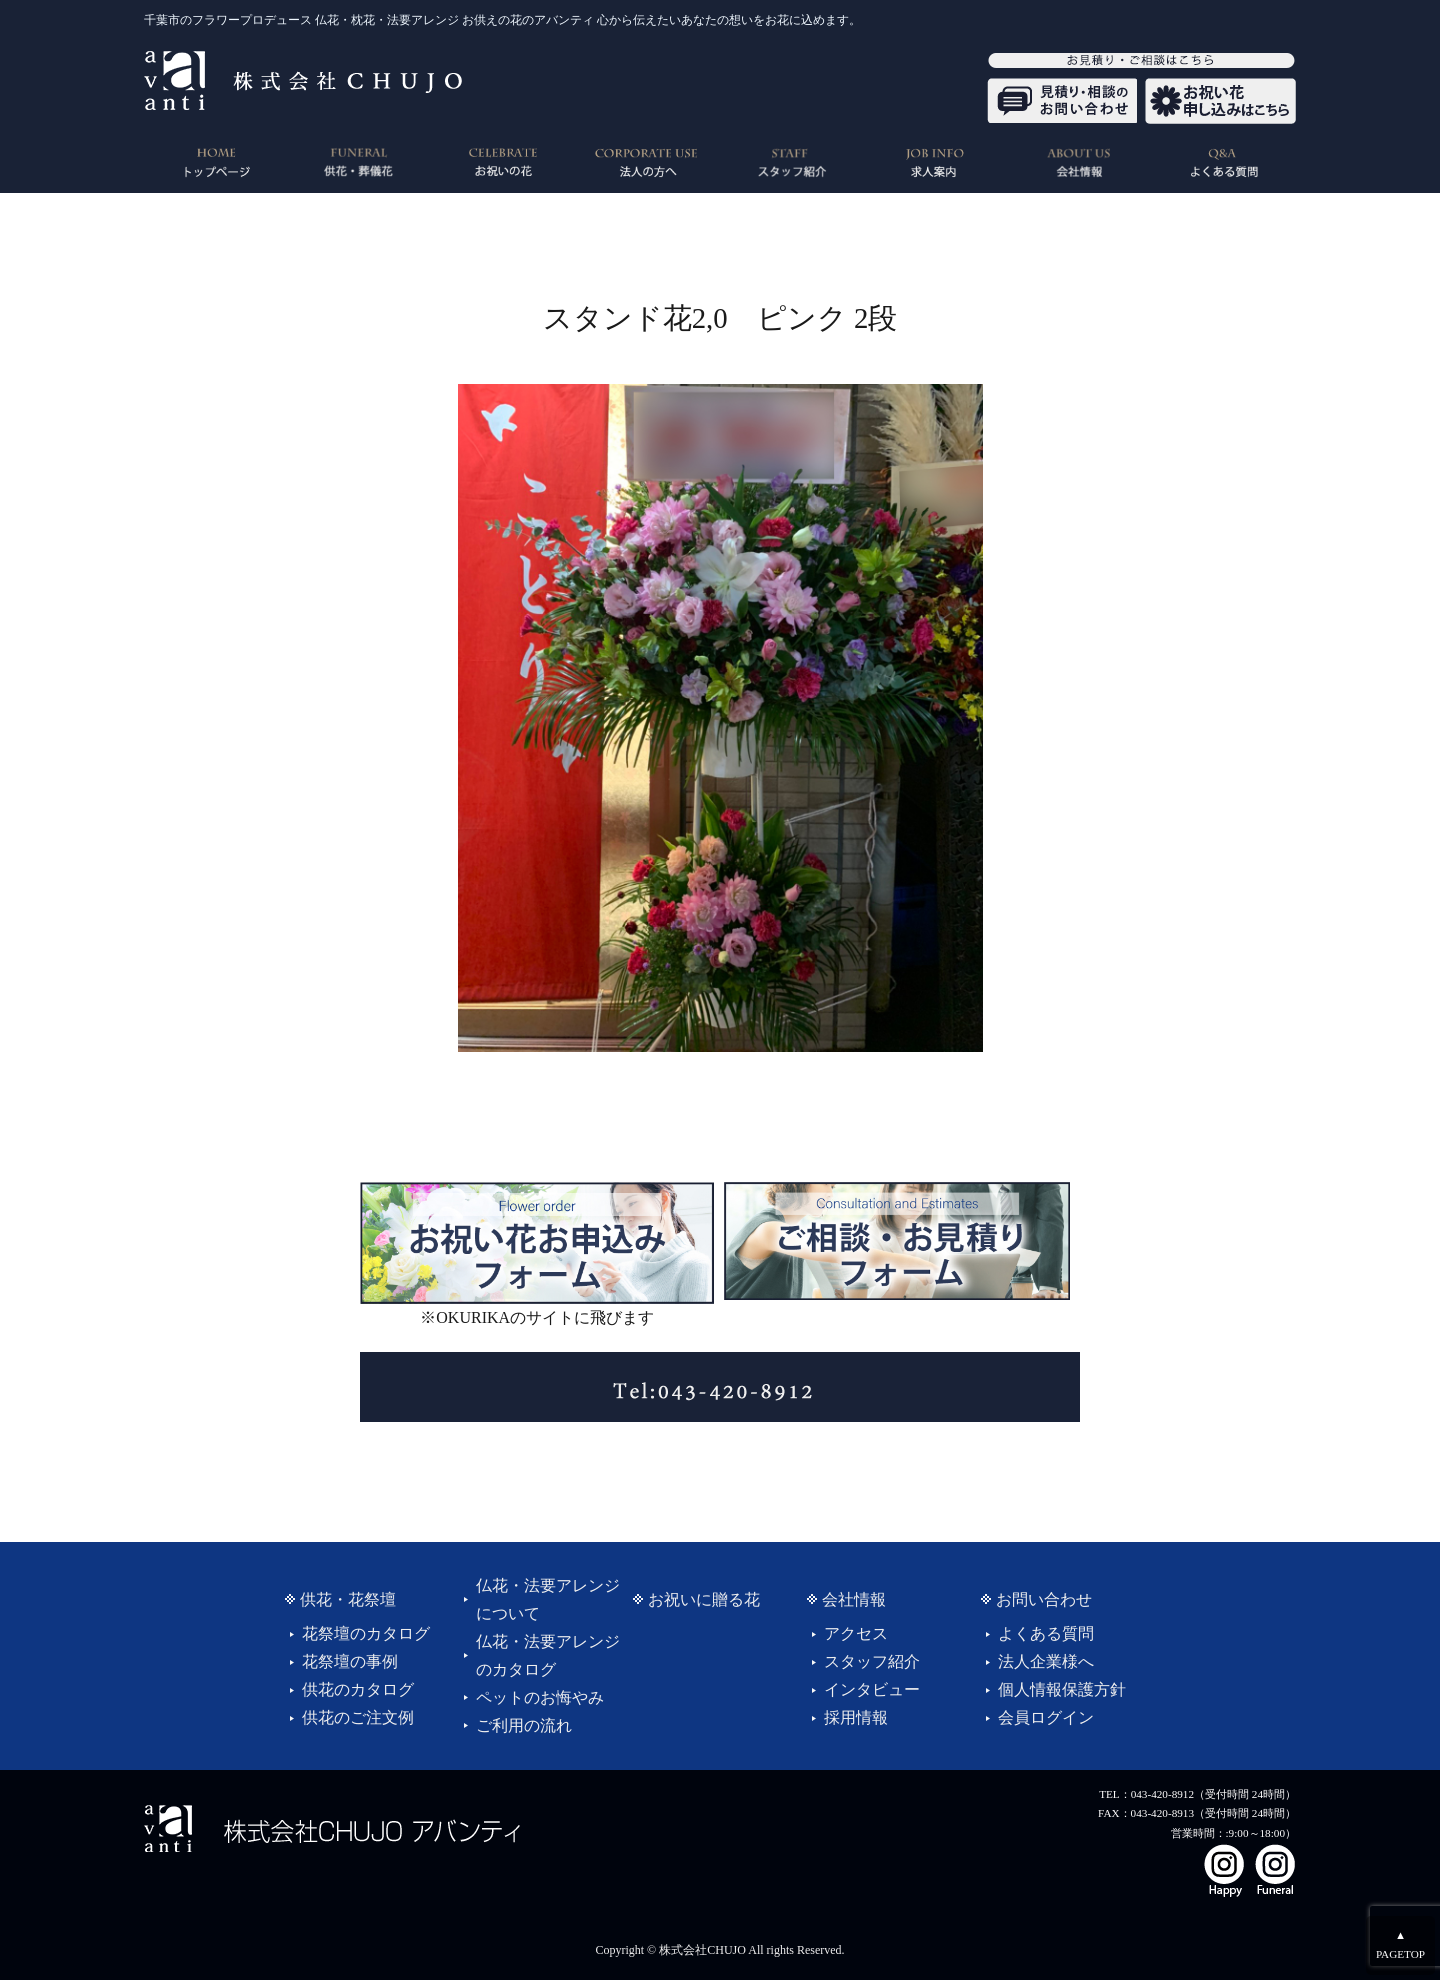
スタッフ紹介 (872, 1661)
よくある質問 (1046, 1633)
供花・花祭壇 (348, 1599)
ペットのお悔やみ (540, 1697)
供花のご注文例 (358, 1717)
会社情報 (854, 1599)
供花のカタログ (358, 1689)
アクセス (856, 1633)
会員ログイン (1046, 1717)
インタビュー (872, 1689)
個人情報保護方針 (1062, 1689)
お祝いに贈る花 (704, 1599)
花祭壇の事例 (350, 1661)
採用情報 (856, 1717)
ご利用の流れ (524, 1725)
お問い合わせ (1044, 1599)
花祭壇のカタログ (366, 1633)
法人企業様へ (1046, 1661)
